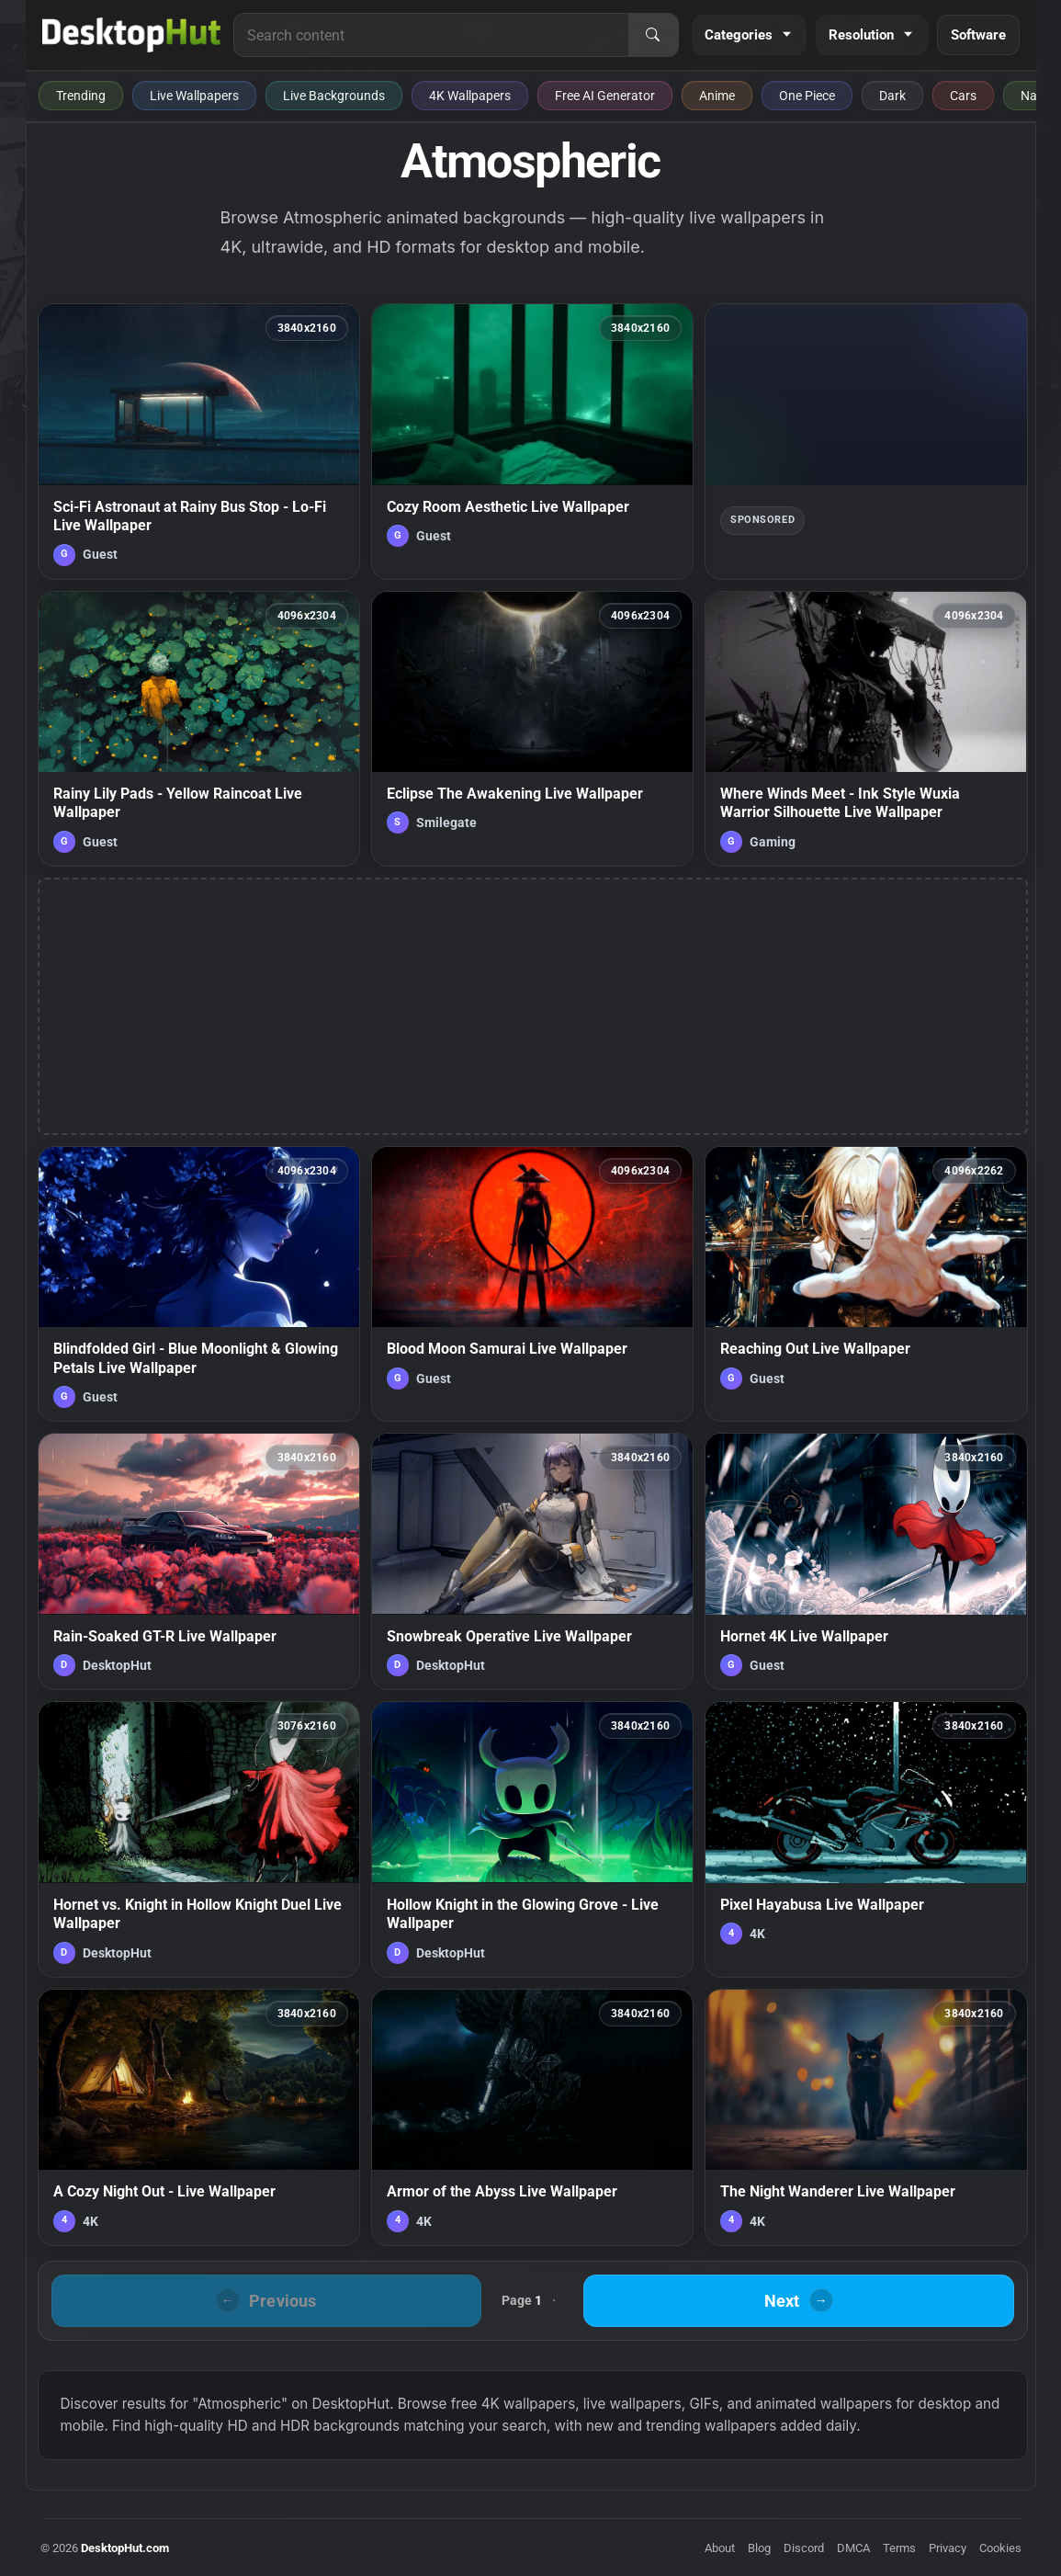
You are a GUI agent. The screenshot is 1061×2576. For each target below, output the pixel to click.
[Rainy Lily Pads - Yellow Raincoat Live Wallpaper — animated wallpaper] (199, 729)
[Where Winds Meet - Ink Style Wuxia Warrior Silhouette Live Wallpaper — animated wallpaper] (865, 729)
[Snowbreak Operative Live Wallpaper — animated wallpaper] (532, 1561)
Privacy (947, 2548)
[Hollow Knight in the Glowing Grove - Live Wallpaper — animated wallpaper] (532, 1839)
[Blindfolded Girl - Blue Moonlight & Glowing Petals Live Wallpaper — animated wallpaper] (199, 1284)
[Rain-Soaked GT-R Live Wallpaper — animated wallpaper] (199, 1561)
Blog (759, 2548)
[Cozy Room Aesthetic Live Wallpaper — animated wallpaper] (532, 441)
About (720, 2548)
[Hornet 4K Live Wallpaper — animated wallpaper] (865, 1561)
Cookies (1000, 2548)
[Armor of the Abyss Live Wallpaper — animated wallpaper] (532, 2117)
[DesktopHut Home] (131, 34)
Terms (899, 2548)
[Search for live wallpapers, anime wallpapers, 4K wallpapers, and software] (430, 35)
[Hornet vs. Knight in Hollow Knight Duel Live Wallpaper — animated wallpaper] (199, 1839)
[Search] (653, 35)
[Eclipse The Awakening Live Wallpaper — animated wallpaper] (532, 729)
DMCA (853, 2548)
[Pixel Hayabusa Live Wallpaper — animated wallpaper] (865, 1839)
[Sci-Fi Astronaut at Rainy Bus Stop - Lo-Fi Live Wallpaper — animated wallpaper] (199, 441)
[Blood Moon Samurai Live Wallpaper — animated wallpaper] (532, 1284)
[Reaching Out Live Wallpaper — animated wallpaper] (865, 1284)
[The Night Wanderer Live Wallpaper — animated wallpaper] (865, 2117)
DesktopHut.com (125, 2548)
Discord (804, 2548)
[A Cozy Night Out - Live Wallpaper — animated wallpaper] (199, 2117)
